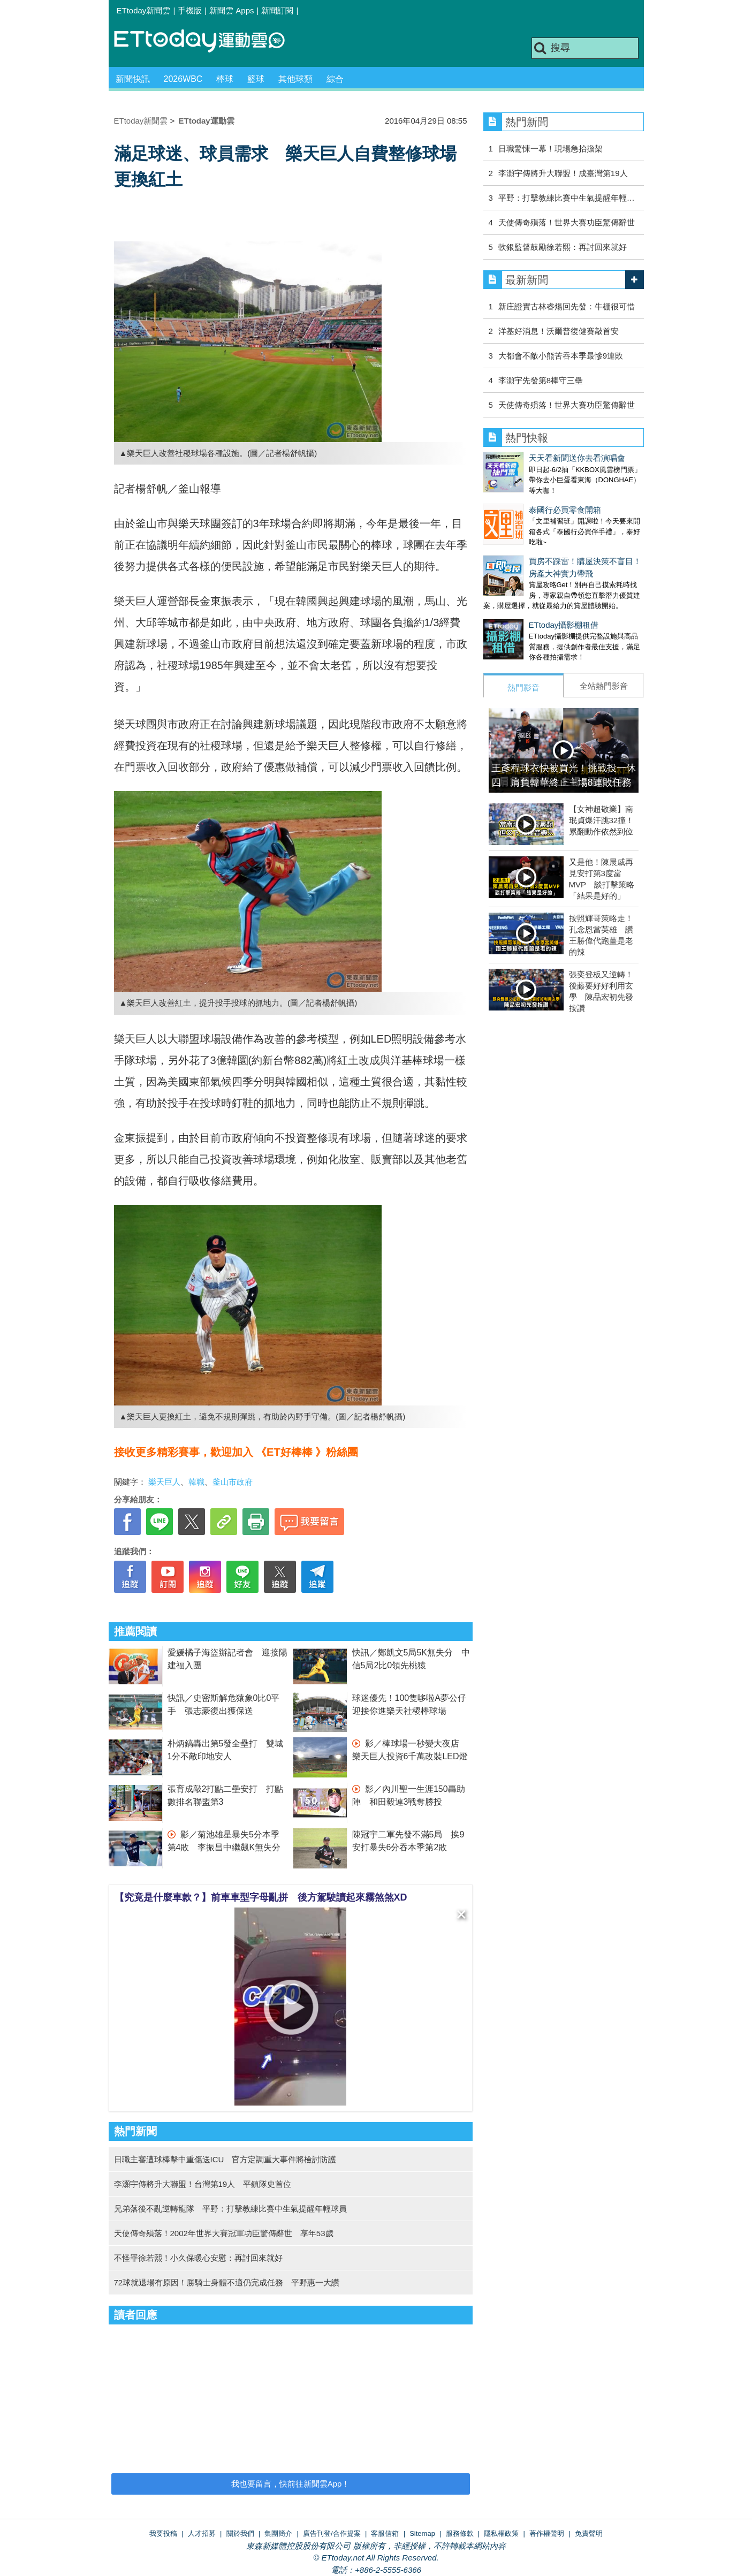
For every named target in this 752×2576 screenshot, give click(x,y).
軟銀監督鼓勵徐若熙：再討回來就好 (562, 247)
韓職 (196, 1481)
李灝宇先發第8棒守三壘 (540, 380)
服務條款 (460, 2533)
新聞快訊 (133, 78)
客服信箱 (385, 2533)
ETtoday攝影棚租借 (564, 624)
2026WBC (183, 78)
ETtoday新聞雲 (144, 10)
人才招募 (202, 2533)
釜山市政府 (232, 1481)
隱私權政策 (501, 2533)
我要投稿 (163, 2533)
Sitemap (422, 2533)
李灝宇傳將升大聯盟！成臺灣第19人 (563, 173)
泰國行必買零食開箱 (565, 509)
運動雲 (207, 41)
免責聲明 (589, 2533)
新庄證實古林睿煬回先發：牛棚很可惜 (566, 306)
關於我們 (240, 2533)
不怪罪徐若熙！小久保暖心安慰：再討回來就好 (198, 2257)
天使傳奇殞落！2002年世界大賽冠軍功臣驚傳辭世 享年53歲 (223, 2233)
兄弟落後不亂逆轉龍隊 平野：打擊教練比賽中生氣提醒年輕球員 (230, 2208)
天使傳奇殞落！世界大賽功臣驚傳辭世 (566, 222)
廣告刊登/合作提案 (332, 2533)
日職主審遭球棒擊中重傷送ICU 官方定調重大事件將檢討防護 (225, 2159)
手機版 (190, 10)
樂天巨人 (164, 1481)
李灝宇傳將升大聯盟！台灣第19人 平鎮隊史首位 (203, 2184)
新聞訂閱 (277, 10)
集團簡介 (278, 2533)
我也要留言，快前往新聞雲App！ (290, 2483)
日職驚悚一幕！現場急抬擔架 (550, 148)
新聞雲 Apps (231, 10)
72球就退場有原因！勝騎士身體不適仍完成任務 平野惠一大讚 (227, 2282)
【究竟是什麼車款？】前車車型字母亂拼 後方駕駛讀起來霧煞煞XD (261, 1897)
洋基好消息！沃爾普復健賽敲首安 (558, 331)
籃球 (255, 78)
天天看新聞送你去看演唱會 (577, 457)
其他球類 (295, 78)
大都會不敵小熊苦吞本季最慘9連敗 (560, 355)
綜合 (335, 78)
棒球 (224, 78)
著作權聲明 (546, 2533)
